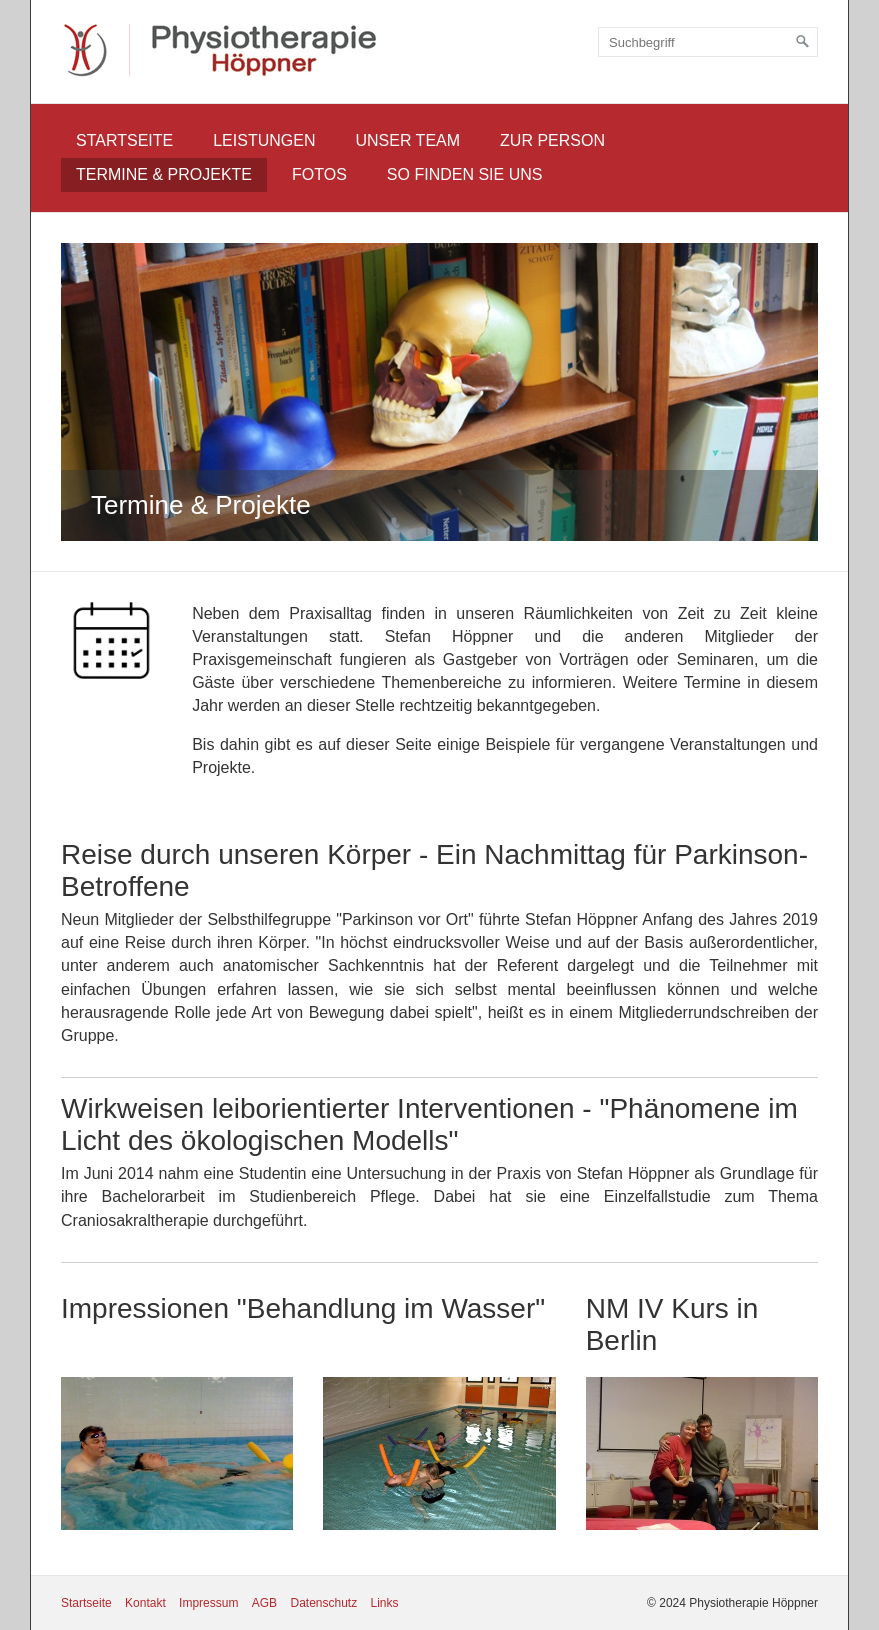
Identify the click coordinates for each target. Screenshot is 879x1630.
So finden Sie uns (465, 174)
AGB (264, 1603)
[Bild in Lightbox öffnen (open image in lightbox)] (111, 640)
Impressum (208, 1603)
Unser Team (407, 140)
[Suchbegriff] (708, 42)
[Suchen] (803, 42)
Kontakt (145, 1603)
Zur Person (552, 140)
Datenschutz (323, 1603)
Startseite (124, 140)
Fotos (319, 174)
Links (385, 1603)
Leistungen (264, 140)
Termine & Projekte (164, 174)
